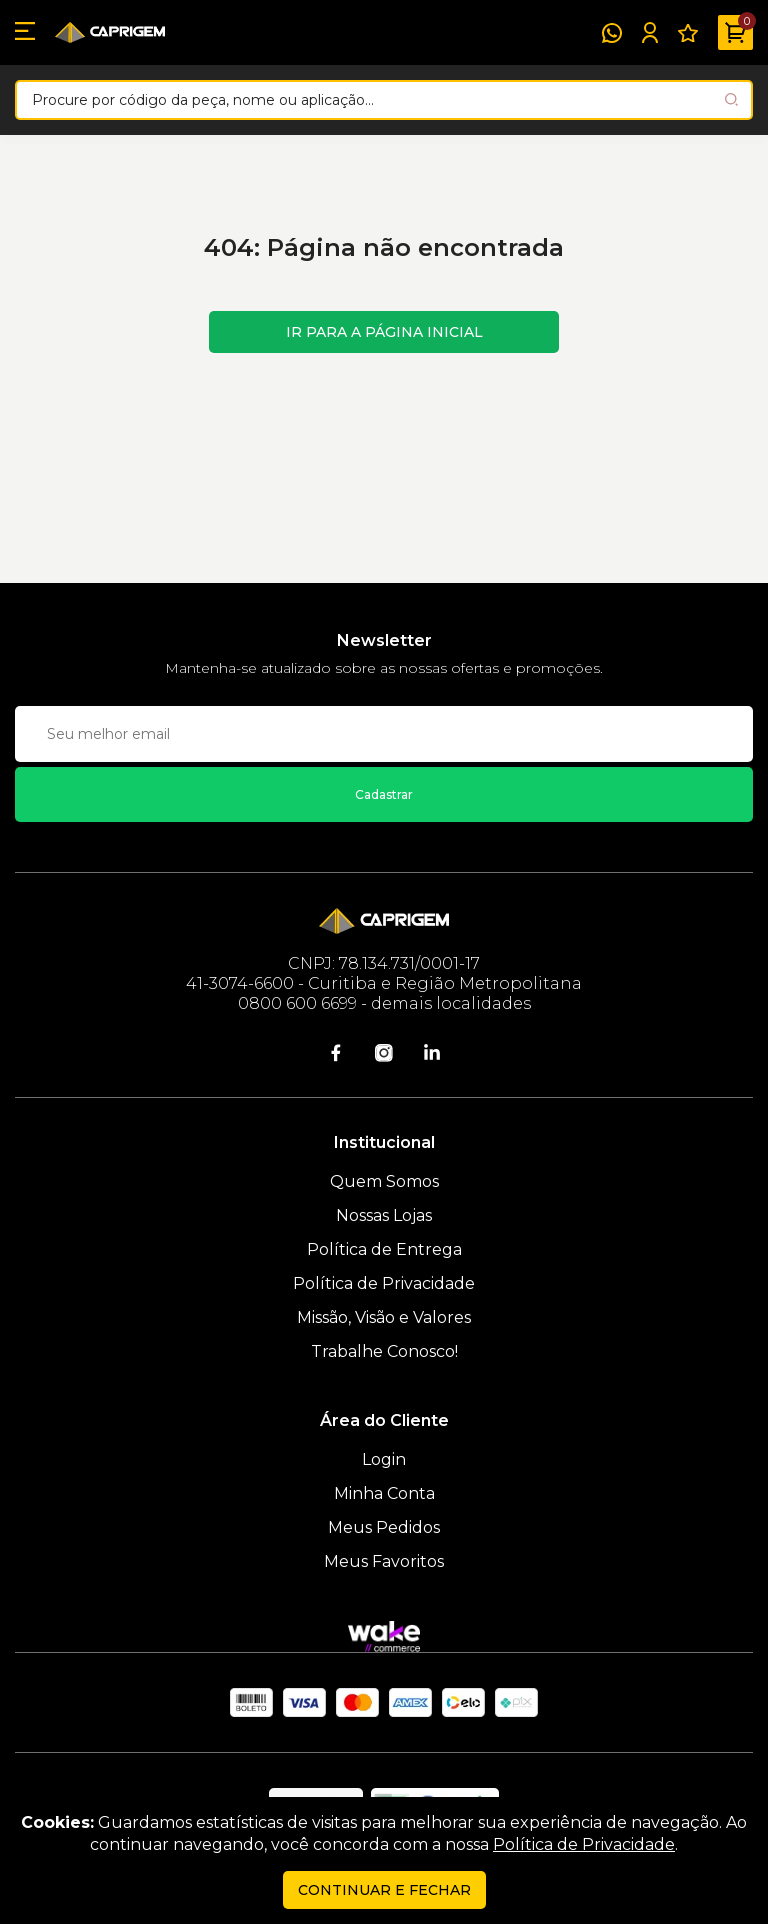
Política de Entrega (384, 1249)
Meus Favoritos (384, 1561)
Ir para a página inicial (384, 332)
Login (384, 1459)
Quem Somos (384, 1181)
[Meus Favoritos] (688, 33)
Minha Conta (384, 1493)
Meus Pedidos (384, 1527)
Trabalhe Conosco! (384, 1351)
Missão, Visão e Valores (384, 1317)
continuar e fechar (384, 1890)
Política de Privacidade (384, 1283)
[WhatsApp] (612, 33)
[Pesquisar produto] (731, 99)
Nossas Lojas (384, 1215)
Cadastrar (384, 794)
